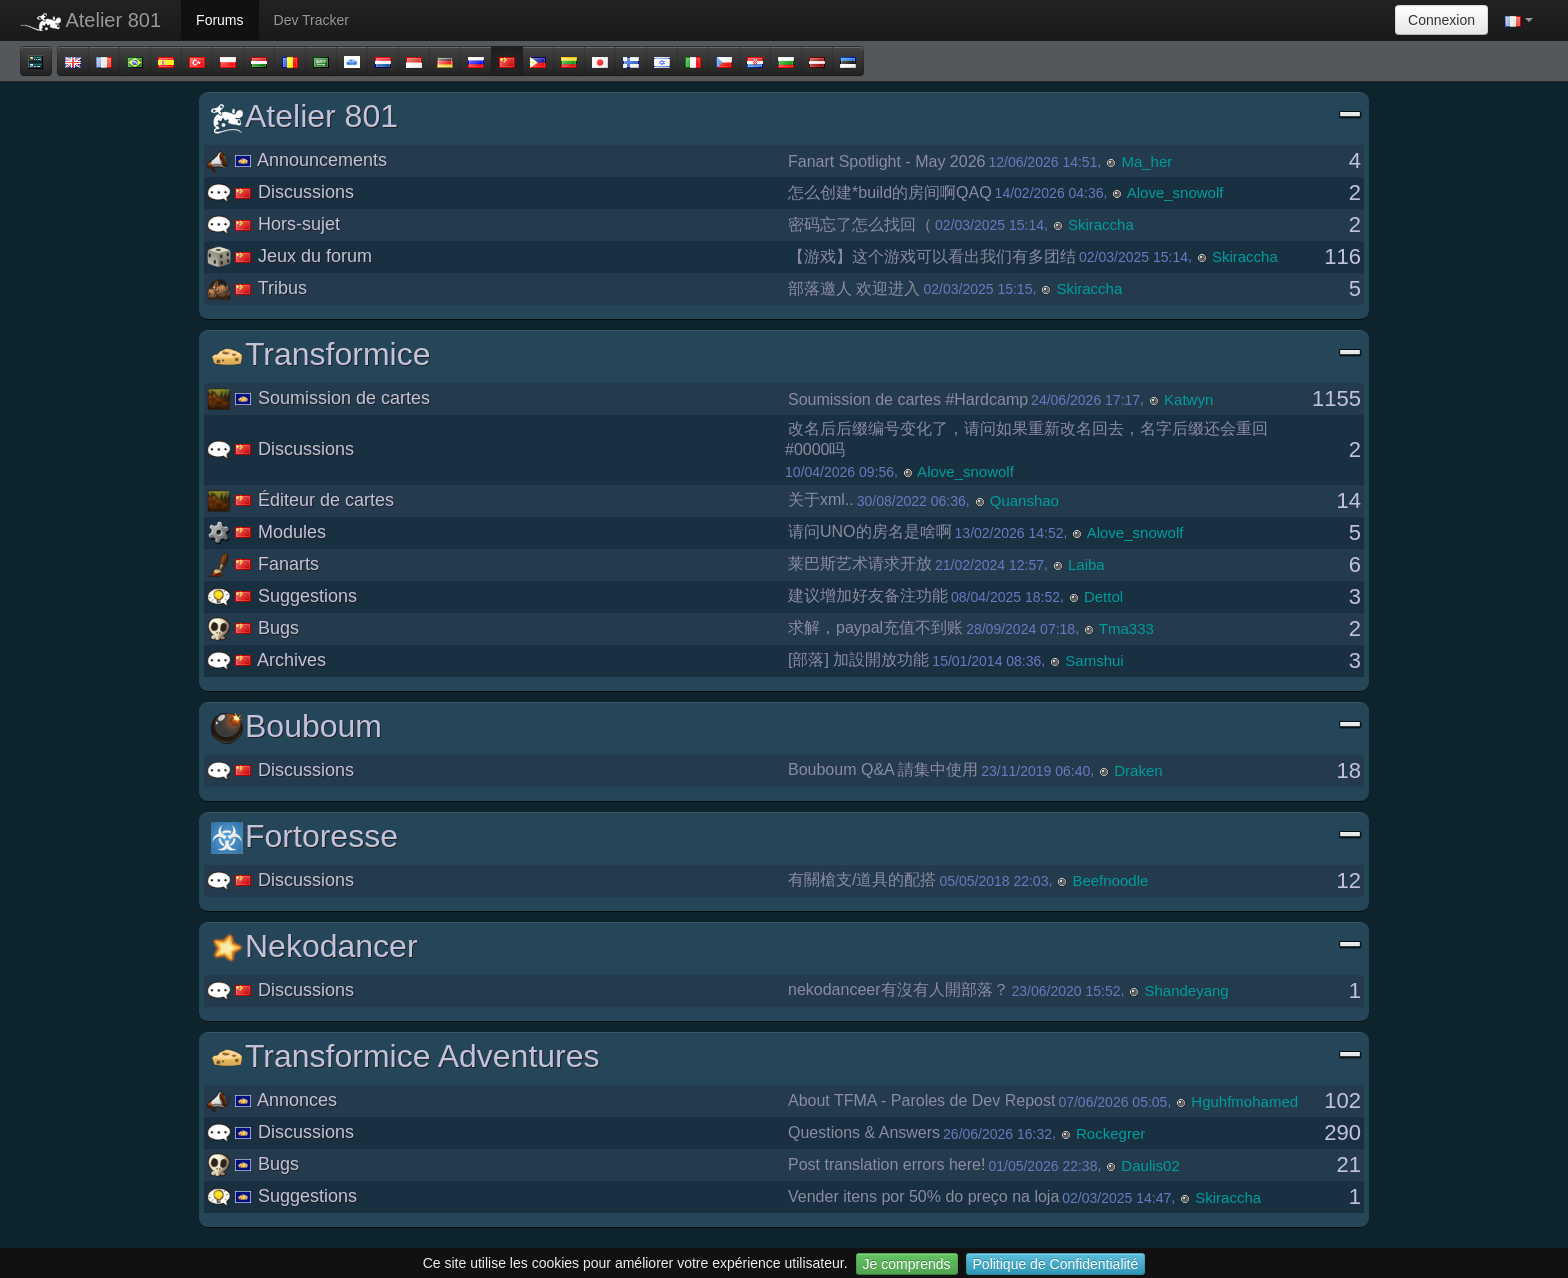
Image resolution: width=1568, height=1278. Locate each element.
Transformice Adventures (786, 1056)
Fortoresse (786, 836)
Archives (266, 660)
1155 (1336, 398)
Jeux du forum (289, 256)
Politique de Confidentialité (1056, 1264)
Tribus (257, 288)
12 (1349, 880)
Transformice (786, 354)
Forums (219, 20)
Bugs (253, 628)
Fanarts (263, 564)
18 (1349, 770)
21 (1349, 1164)
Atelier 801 (90, 20)
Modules (266, 532)
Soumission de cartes (318, 398)
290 (1342, 1132)
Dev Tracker (311, 20)
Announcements (297, 160)
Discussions (280, 192)
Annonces (272, 1100)
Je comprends (907, 1264)
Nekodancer (786, 946)
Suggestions (282, 596)
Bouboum (786, 726)
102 (1342, 1100)
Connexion (1441, 20)
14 (1349, 500)
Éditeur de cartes (300, 500)
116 (1342, 256)
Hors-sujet (273, 224)
